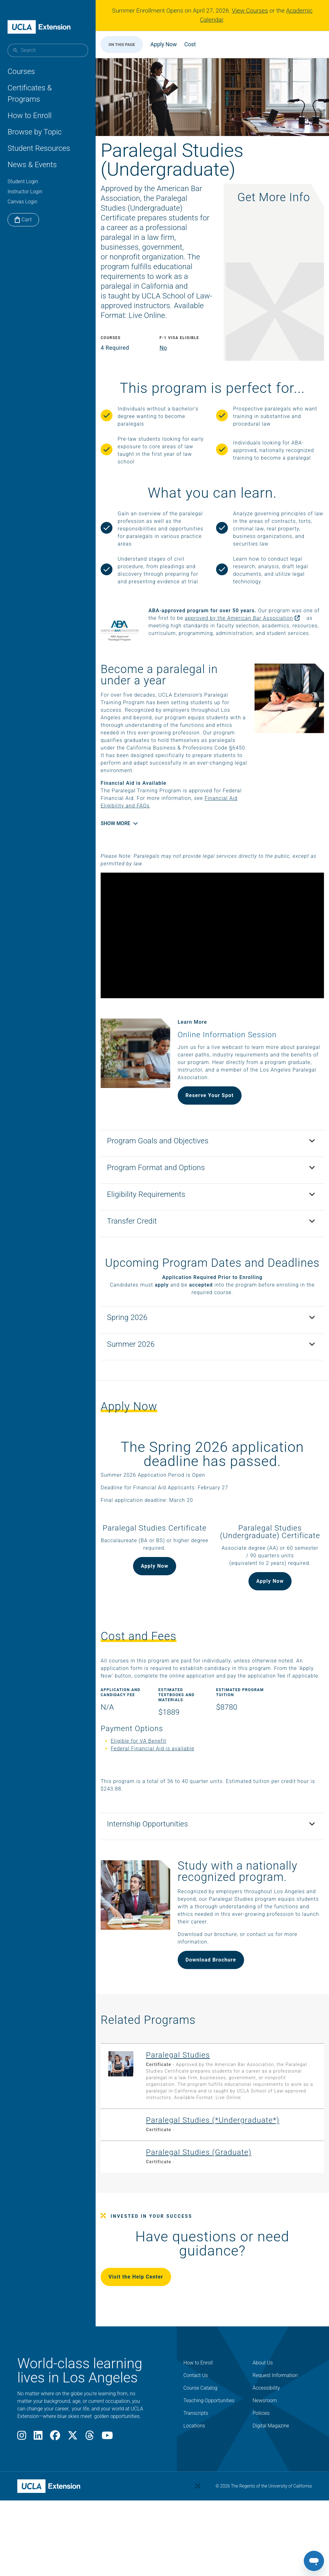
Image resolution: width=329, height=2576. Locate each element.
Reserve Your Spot (213, 1115)
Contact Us (195, 2428)
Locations (194, 2479)
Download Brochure (214, 2006)
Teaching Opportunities (209, 2453)
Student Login (23, 181)
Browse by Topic (35, 131)
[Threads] (89, 2490)
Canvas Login (22, 202)
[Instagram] (21, 2490)
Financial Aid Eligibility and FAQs (163, 837)
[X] (73, 2490)
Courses (21, 71)
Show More (125, 854)
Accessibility (266, 2441)
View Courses (250, 10)
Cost (200, 44)
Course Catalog (200, 2441)
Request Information (275, 2428)
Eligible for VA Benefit (148, 1787)
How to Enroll (30, 115)
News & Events (32, 164)
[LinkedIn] (38, 2490)
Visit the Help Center (146, 2330)
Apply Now (173, 44)
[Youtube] (107, 2490)
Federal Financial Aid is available (162, 1795)
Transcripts (195, 2466)
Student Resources (39, 148)
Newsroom (265, 2453)
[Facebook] (55, 2490)
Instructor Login (25, 192)
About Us (263, 2416)
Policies (261, 2466)
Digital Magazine (271, 2479)
